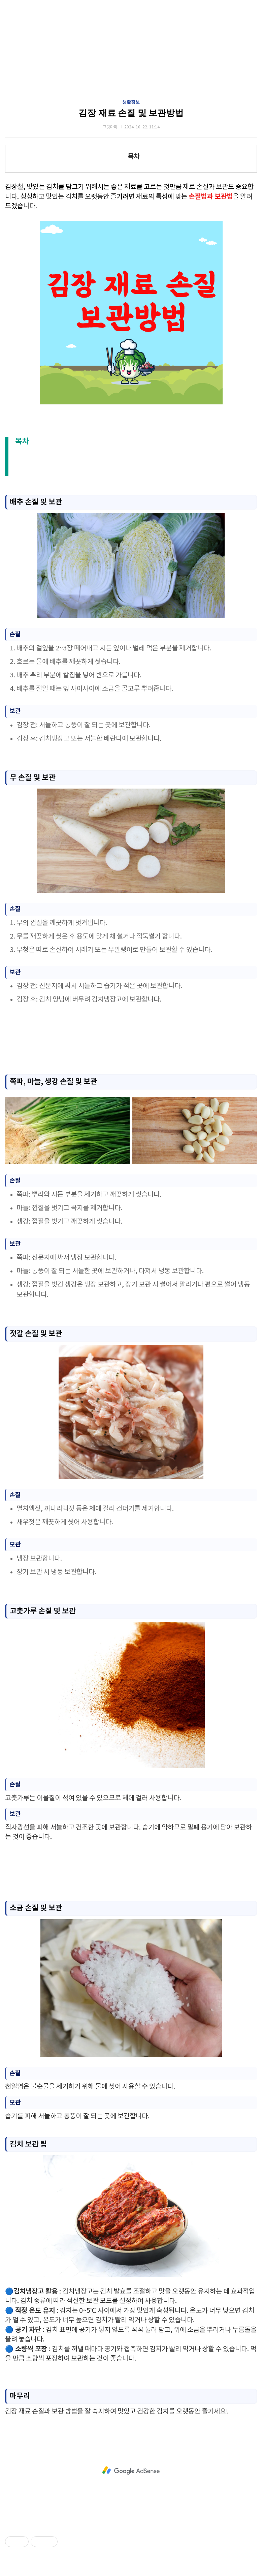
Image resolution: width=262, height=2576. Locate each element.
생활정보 (131, 101)
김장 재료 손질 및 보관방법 (131, 113)
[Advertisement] (127, 1040)
